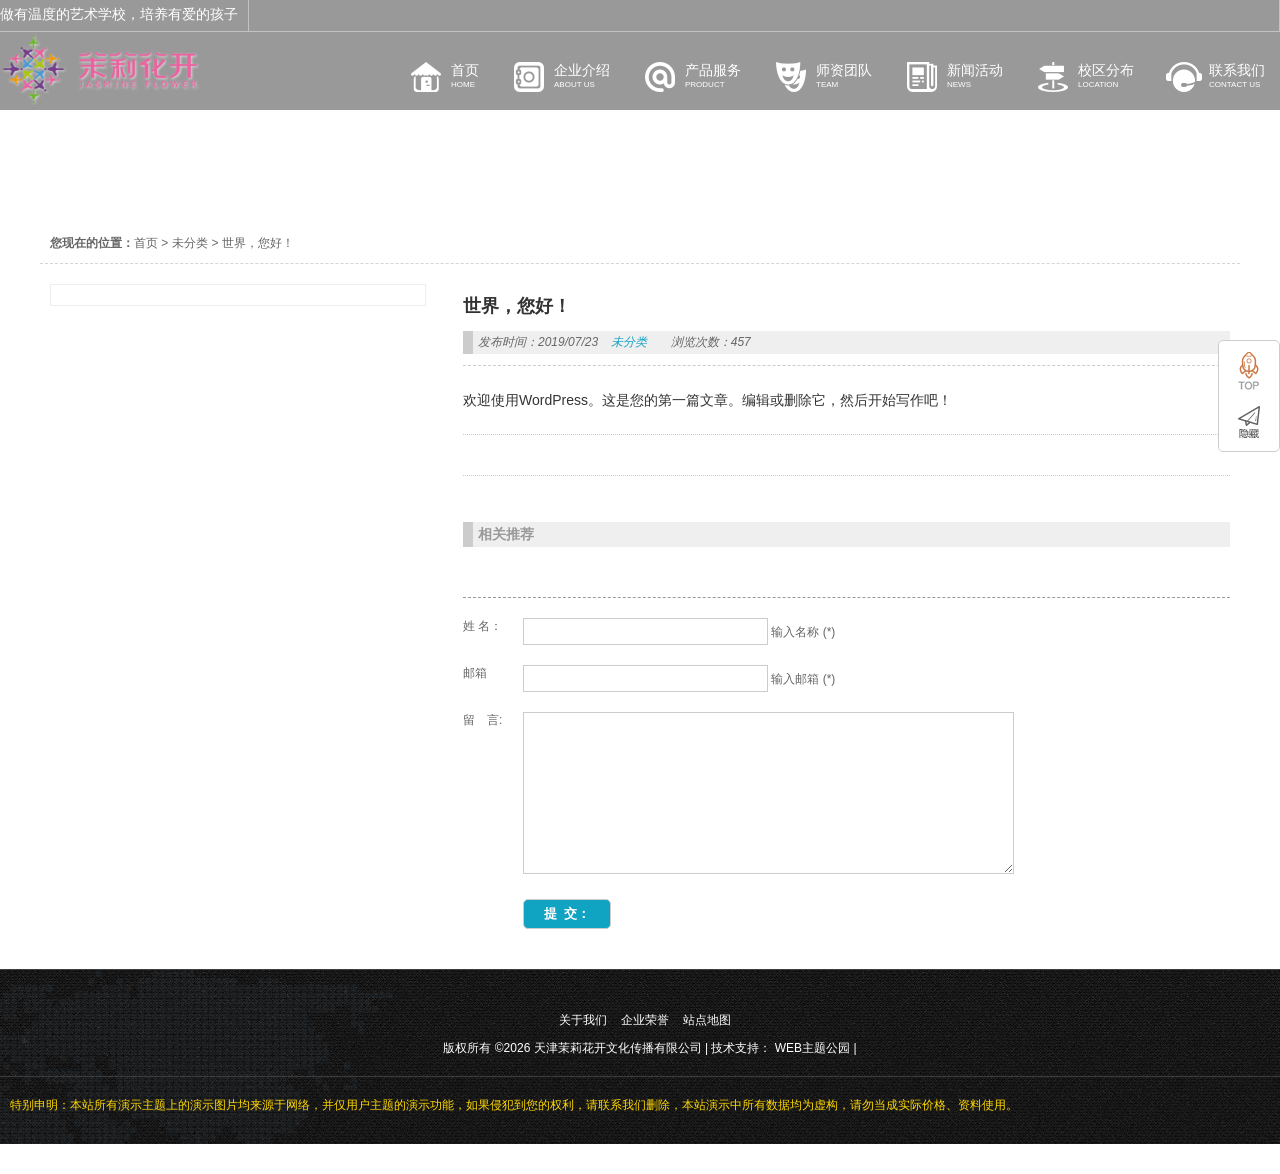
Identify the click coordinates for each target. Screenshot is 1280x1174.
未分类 (190, 243)
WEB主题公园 (812, 1078)
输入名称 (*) (803, 632)
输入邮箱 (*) (803, 679)
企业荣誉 (645, 1050)
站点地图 (707, 1050)
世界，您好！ (258, 243)
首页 (146, 243)
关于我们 (583, 1050)
